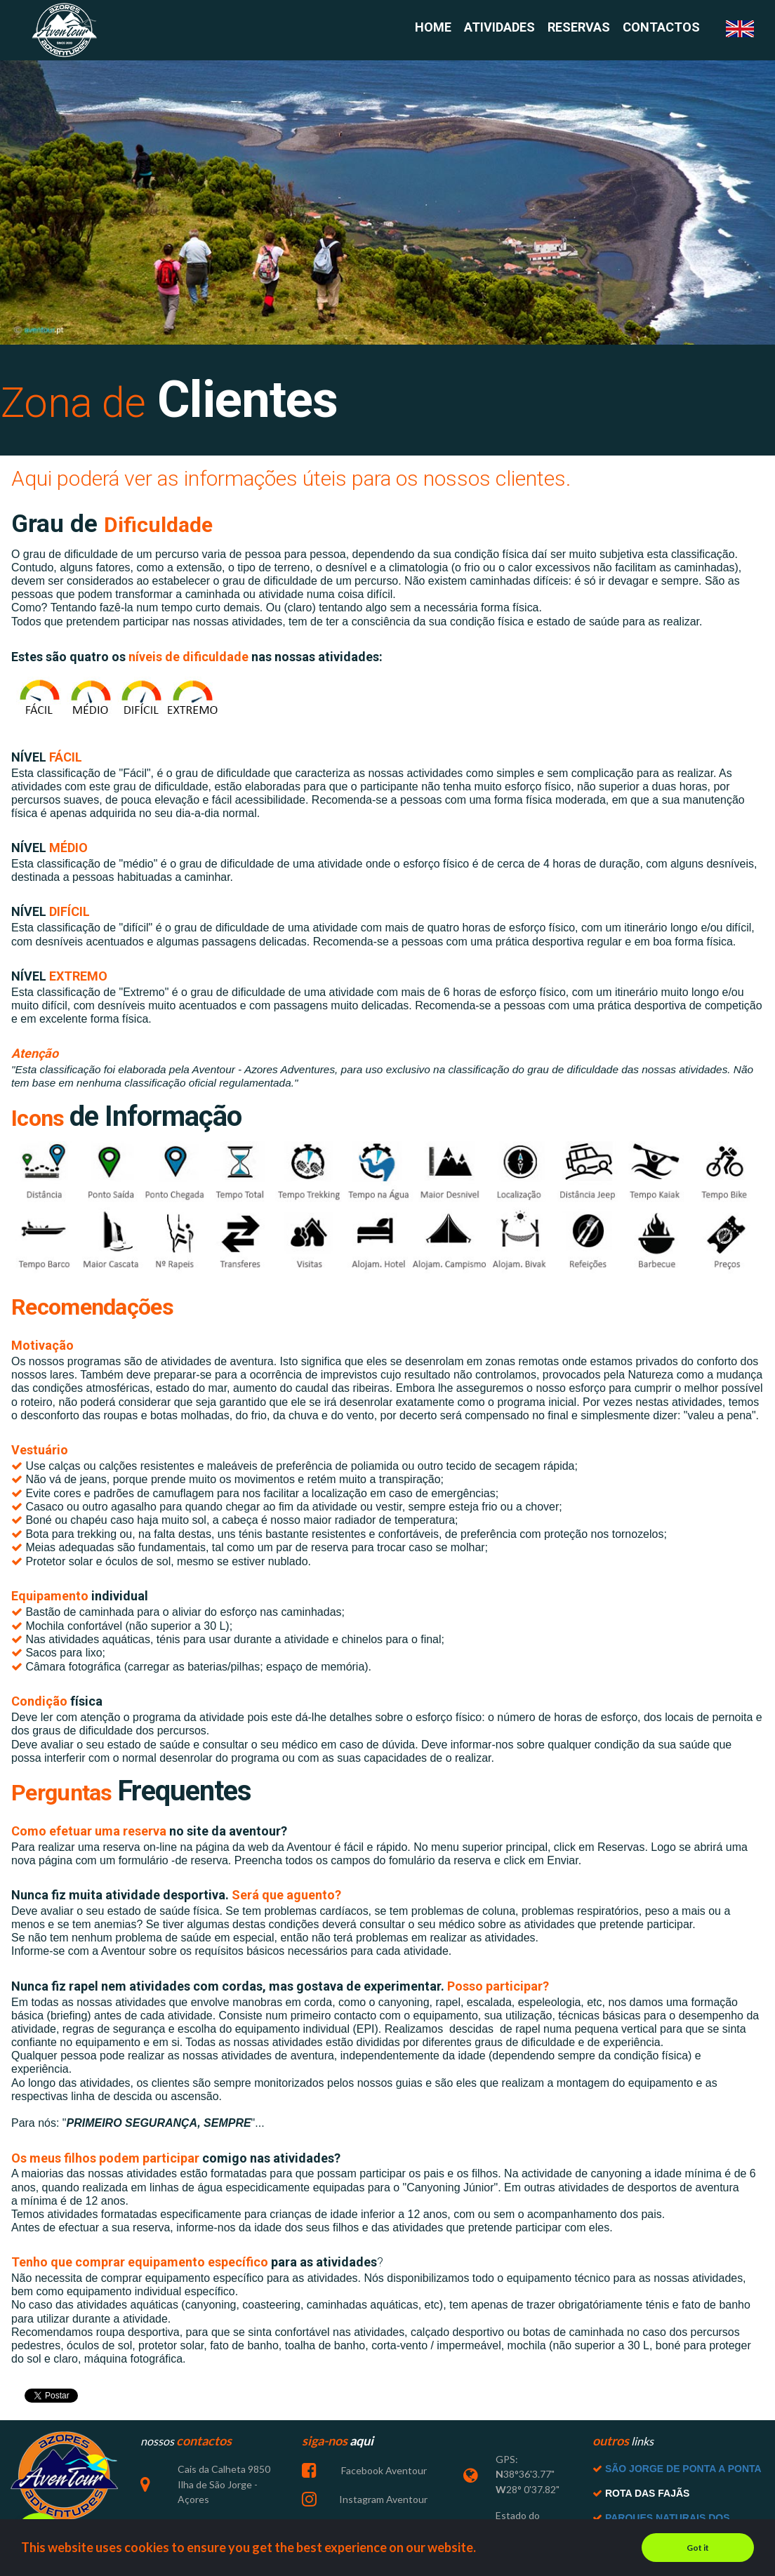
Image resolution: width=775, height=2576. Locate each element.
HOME (433, 27)
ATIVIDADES (499, 27)
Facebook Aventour (383, 2483)
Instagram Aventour (383, 2510)
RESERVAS (579, 27)
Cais (187, 2482)
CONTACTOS (661, 27)
